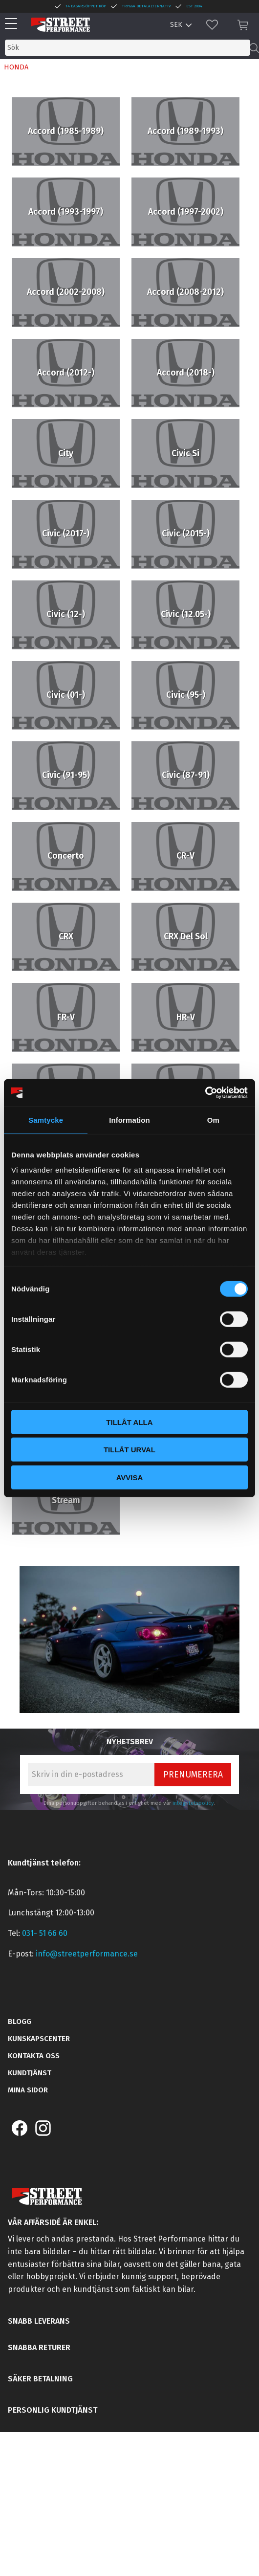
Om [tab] (213, 1119)
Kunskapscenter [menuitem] (39, 2038)
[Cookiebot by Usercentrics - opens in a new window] (205, 1093)
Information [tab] (129, 1119)
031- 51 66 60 (44, 1933)
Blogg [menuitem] (19, 2021)
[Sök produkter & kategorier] (127, 48)
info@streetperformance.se (87, 1953)
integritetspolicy (193, 1803)
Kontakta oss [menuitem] (34, 2055)
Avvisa (129, 1477)
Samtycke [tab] (45, 1119)
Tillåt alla (129, 1422)
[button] (13, 24)
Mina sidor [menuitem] (28, 2090)
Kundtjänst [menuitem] (29, 2072)
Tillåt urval (129, 1449)
